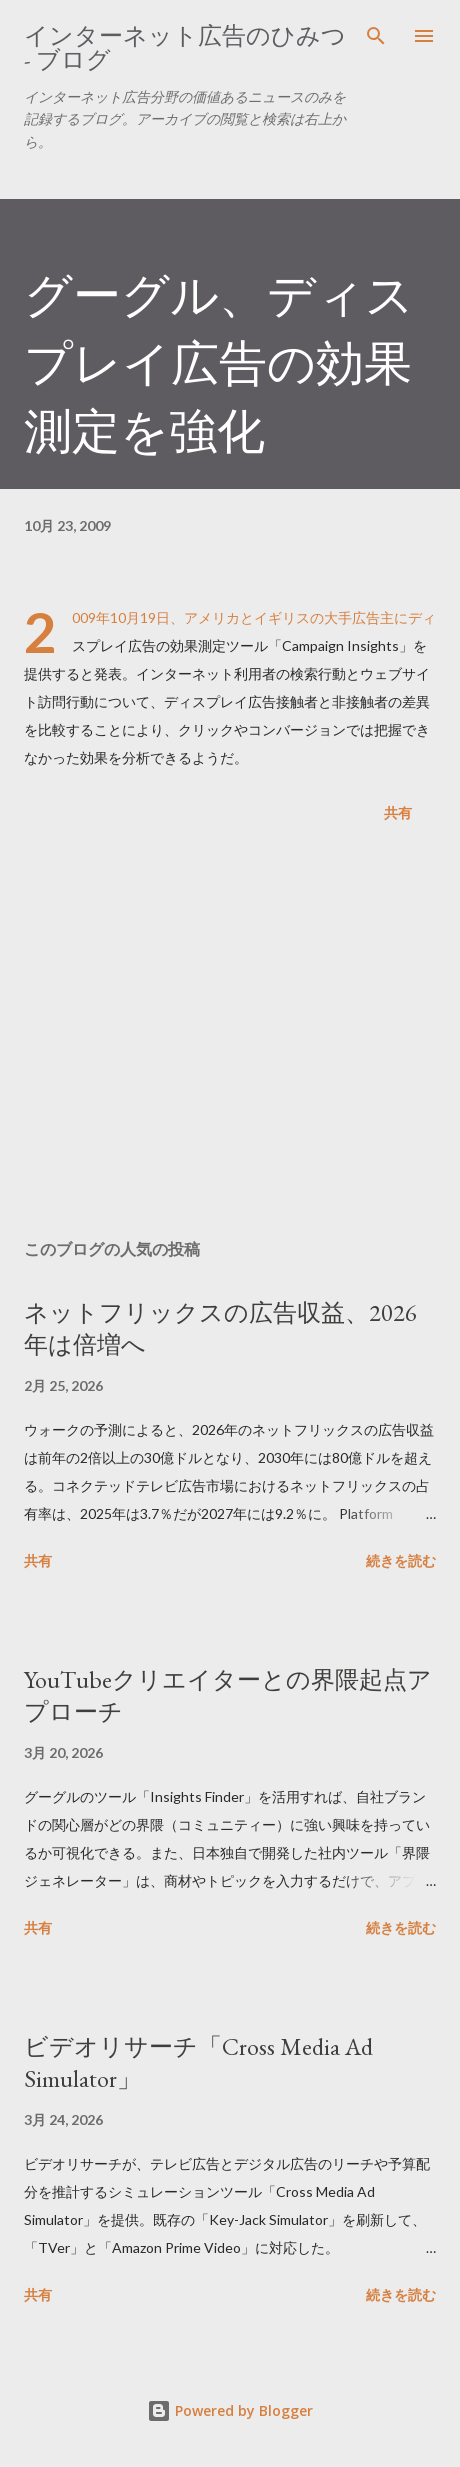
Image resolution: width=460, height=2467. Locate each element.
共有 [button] (398, 812)
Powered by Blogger (230, 2410)
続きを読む (401, 1560)
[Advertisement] (230, 1035)
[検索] (376, 36)
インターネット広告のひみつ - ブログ (185, 47)
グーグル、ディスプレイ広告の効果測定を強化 (219, 363)
